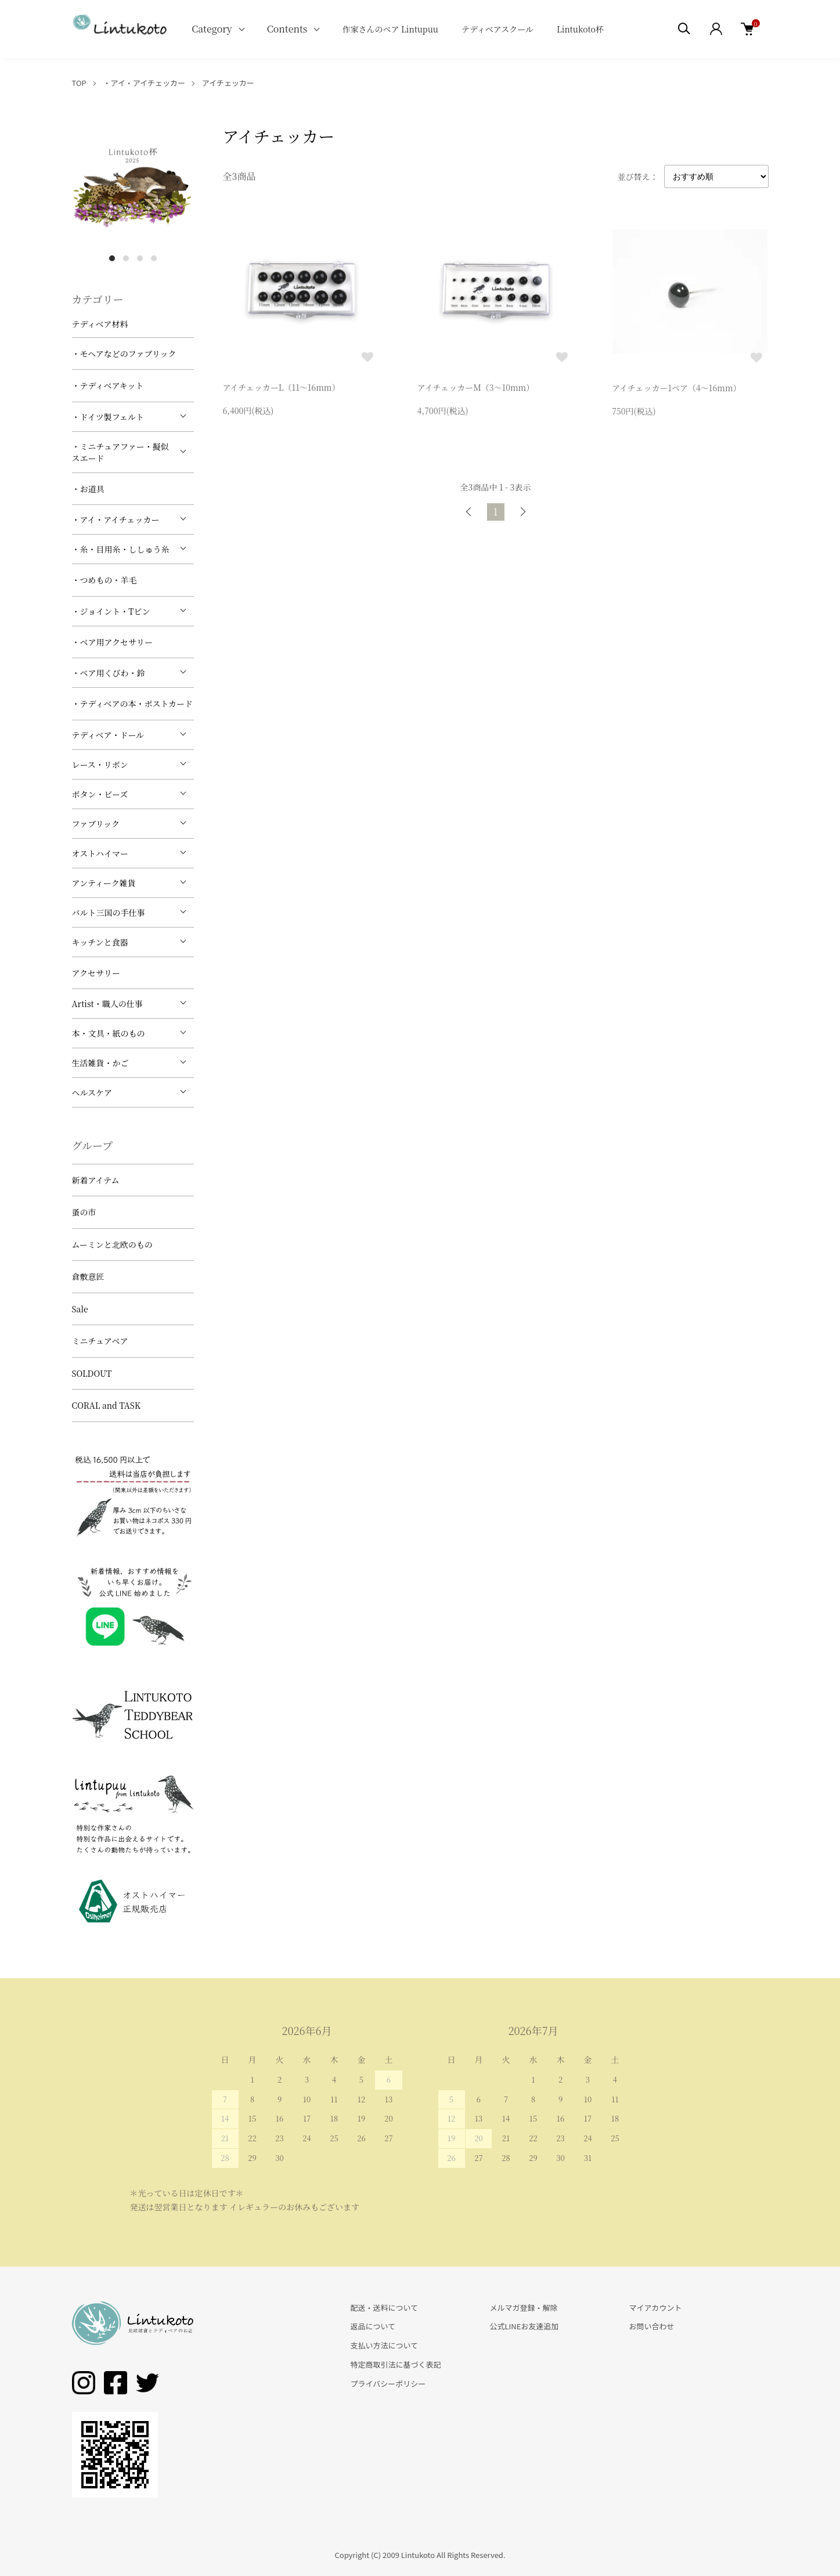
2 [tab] (126, 258)
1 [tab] (112, 258)
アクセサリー (96, 973)
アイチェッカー (228, 82)
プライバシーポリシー (388, 2383)
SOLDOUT (92, 1373)
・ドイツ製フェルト (108, 417)
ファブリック (96, 823)
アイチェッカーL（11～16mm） (281, 389)
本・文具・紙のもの (108, 1033)
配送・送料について (385, 2307)
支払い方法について (385, 2345)
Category (212, 28)
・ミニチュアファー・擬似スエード (120, 452)
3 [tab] (140, 258)
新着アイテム (96, 1180)
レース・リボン (100, 764)
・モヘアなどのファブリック (124, 353)
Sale (80, 1309)
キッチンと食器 (100, 942)
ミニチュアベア (100, 1341)
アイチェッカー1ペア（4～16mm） (676, 391)
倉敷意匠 (88, 1276)
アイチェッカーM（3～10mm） (475, 390)
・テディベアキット (108, 385)
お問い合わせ (651, 2326)
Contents (287, 28)
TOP (79, 82)
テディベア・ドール (108, 735)
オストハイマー (100, 853)
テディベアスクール (497, 29)
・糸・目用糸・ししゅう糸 (121, 549)
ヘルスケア (92, 1092)
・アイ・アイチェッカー (144, 82)
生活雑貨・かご (100, 1063)
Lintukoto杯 (580, 29)
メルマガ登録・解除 (523, 2307)
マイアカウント (655, 2307)
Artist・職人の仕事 (107, 1003)
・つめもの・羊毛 (104, 580)
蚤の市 (84, 1212)
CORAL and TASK (106, 1405)
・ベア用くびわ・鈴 (108, 673)
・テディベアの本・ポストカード (132, 703)
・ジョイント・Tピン (111, 611)
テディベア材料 (100, 324)
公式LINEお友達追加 (523, 2326)
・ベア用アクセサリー (112, 642)
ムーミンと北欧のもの (112, 1244)
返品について (373, 2326)
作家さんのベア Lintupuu (390, 29)
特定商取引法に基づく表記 (396, 2364)
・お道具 (88, 489)
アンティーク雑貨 (104, 883)
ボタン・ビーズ (100, 794)
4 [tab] (154, 258)
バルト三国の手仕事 (108, 912)
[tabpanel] (133, 186)
